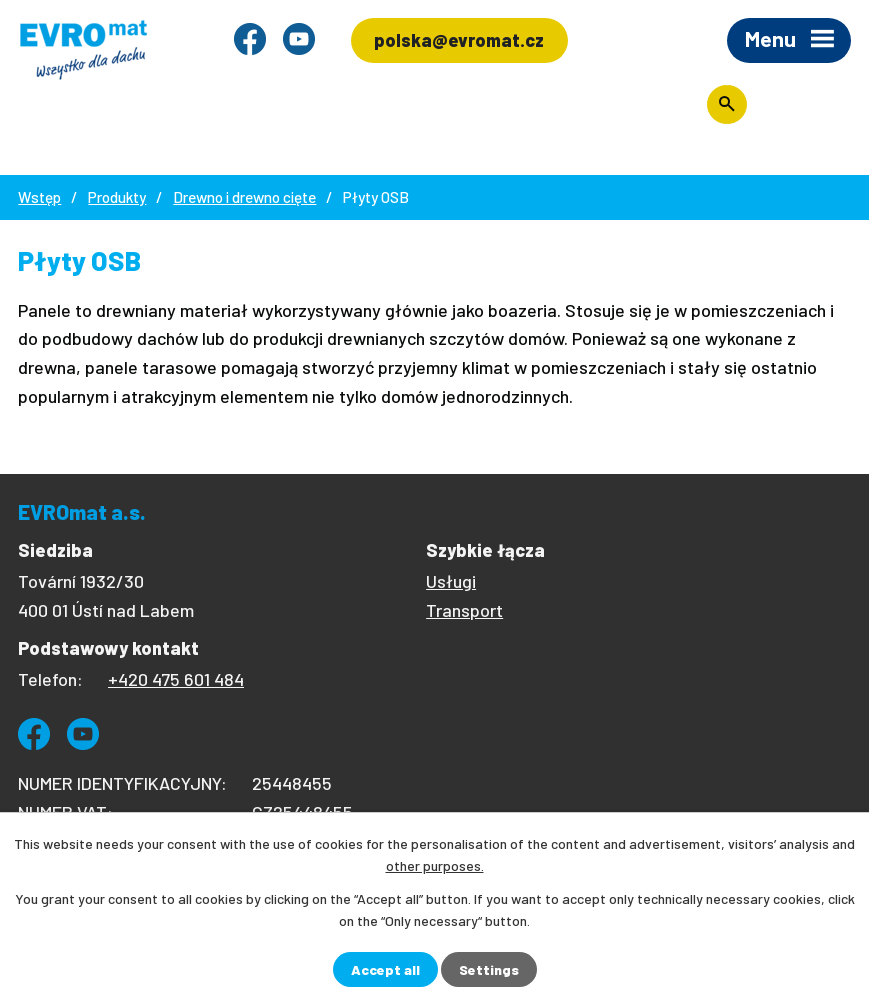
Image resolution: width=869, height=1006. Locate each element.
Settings (489, 969)
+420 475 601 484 (176, 679)
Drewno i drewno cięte (244, 197)
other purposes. (435, 865)
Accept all (385, 969)
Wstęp (39, 197)
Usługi (451, 581)
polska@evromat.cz (459, 40)
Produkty (117, 197)
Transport (464, 610)
